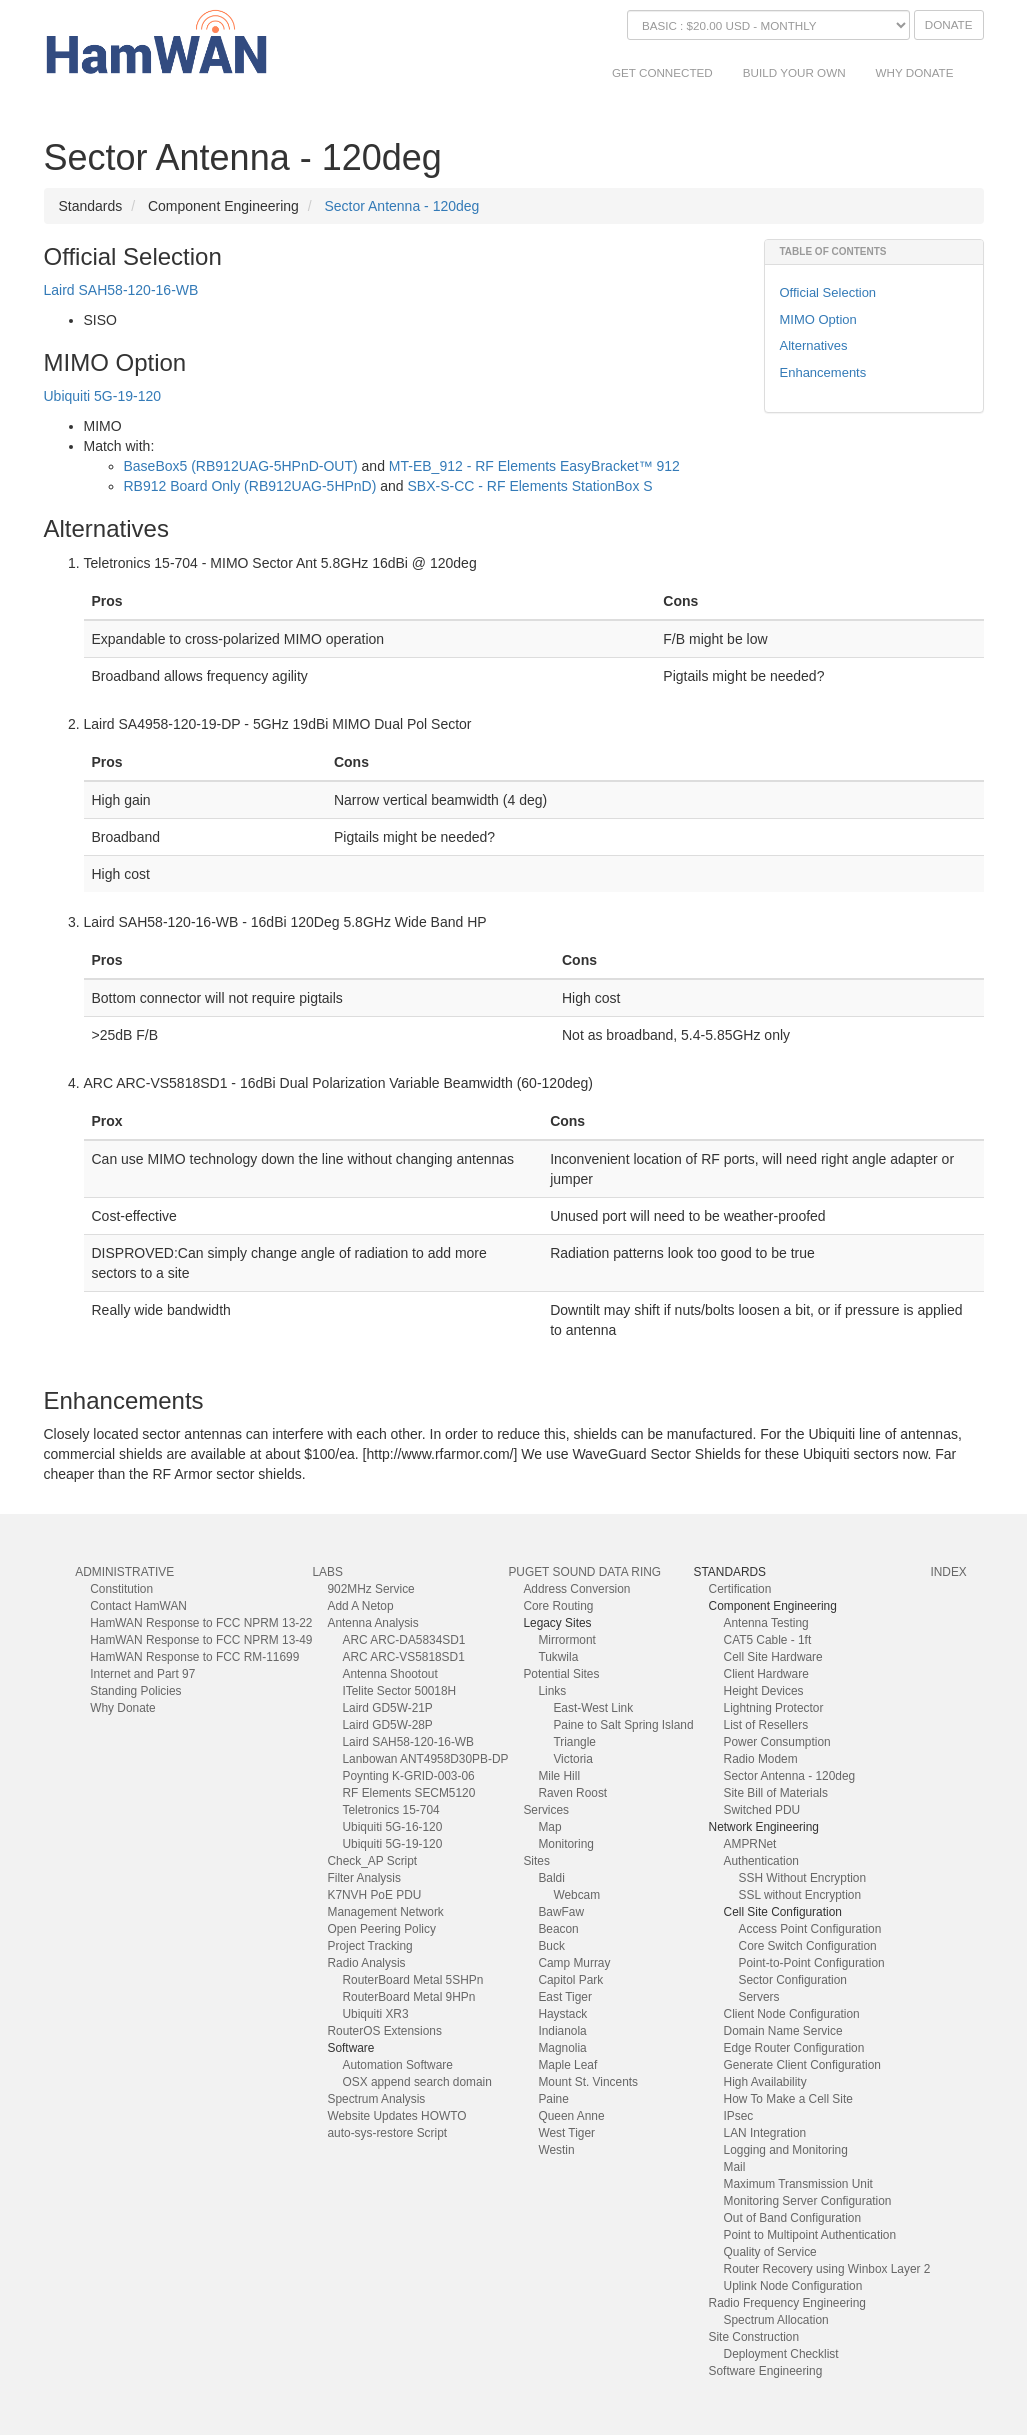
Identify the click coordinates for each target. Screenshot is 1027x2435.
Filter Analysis (363, 1878)
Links (552, 1691)
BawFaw (561, 1912)
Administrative (124, 1572)
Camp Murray (574, 1963)
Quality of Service (770, 2252)
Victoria (572, 1759)
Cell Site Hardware (773, 1657)
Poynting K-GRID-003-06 (408, 1776)
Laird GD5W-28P (387, 1725)
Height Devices (764, 1691)
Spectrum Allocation (776, 2320)
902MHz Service (370, 1589)
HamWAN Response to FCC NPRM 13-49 (201, 1640)
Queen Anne (571, 2116)
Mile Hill (559, 1776)
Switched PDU (762, 1810)
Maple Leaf (567, 2065)
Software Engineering (766, 2371)
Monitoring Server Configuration (808, 2201)
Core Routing (558, 1606)
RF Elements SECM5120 (408, 1793)
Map (549, 1827)
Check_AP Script (372, 1861)
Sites (536, 1861)
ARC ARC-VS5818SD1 (403, 1657)
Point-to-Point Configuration (812, 1963)
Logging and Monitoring (786, 2150)
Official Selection (828, 292)
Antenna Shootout (389, 1674)
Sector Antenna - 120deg (401, 206)
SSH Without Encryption (803, 1878)
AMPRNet (750, 1844)
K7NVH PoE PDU (374, 1895)
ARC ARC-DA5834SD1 (403, 1640)
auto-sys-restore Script (387, 2133)
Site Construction (754, 2337)
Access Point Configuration (810, 1929)
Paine (553, 2099)
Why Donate (915, 72)
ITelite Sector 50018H (399, 1691)
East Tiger (565, 1997)
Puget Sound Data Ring (584, 1572)
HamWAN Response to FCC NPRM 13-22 (201, 1623)
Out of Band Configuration (793, 2218)
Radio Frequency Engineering (787, 2303)
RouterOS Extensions (384, 2031)
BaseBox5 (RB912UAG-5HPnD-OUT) (241, 466)
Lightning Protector (774, 1708)
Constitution (121, 1589)
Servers (759, 1997)
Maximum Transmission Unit (798, 2184)
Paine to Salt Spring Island (623, 1725)
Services (546, 1810)
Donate (949, 24)
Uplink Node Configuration (793, 2286)
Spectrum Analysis (376, 2099)
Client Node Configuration (792, 2014)
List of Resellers (766, 1725)
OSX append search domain (416, 2082)
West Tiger (566, 2133)
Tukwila (558, 1657)
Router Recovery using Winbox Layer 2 (827, 2269)
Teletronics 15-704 (390, 1810)
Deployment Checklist (781, 2354)
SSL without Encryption (800, 1895)
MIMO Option (818, 319)
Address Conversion (576, 1589)
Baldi (551, 1878)
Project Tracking (369, 1946)
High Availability (765, 2082)
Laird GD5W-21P (387, 1708)
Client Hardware (766, 1674)
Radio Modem (761, 1759)
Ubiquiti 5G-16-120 (392, 1827)
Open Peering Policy (381, 1929)
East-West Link (593, 1708)
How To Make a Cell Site (788, 2099)
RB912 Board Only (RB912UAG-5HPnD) (250, 486)
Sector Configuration (793, 1980)
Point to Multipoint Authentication (810, 2235)
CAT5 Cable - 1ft (768, 1640)
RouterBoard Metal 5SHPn (412, 1980)
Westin (556, 2150)
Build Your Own (794, 72)
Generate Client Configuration (802, 2065)
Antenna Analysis (372, 1623)
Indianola (562, 2031)
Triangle (574, 1742)
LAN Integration (765, 2133)
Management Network (385, 1912)
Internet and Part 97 (142, 1674)
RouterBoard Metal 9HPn (408, 1997)
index (948, 1572)
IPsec (739, 2116)
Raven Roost (572, 1793)
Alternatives (814, 345)
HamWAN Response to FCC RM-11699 (194, 1657)
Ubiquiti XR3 (375, 2014)
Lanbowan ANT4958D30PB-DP (425, 1759)
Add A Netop (360, 1606)
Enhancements (823, 372)
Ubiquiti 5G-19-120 (103, 396)
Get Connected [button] (662, 72)
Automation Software (397, 2065)
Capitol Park (570, 1980)
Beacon (558, 1929)
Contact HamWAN (138, 1606)
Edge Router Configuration (794, 2048)
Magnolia (562, 2048)
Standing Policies (135, 1691)
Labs (327, 1572)
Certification (740, 1589)
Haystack (562, 2014)
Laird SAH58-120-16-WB (121, 290)
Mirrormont (566, 1640)
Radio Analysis (366, 1963)
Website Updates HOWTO (396, 2116)
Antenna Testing (766, 1623)
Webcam (576, 1895)
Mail (735, 2167)
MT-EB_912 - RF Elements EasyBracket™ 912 (534, 466)
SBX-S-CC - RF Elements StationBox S (530, 486)
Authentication (761, 1861)
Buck (551, 1946)
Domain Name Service (783, 2031)
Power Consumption (777, 1742)
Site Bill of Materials (776, 1793)
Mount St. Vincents (588, 2082)
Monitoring (566, 1844)
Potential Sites (561, 1674)
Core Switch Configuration (808, 1946)
